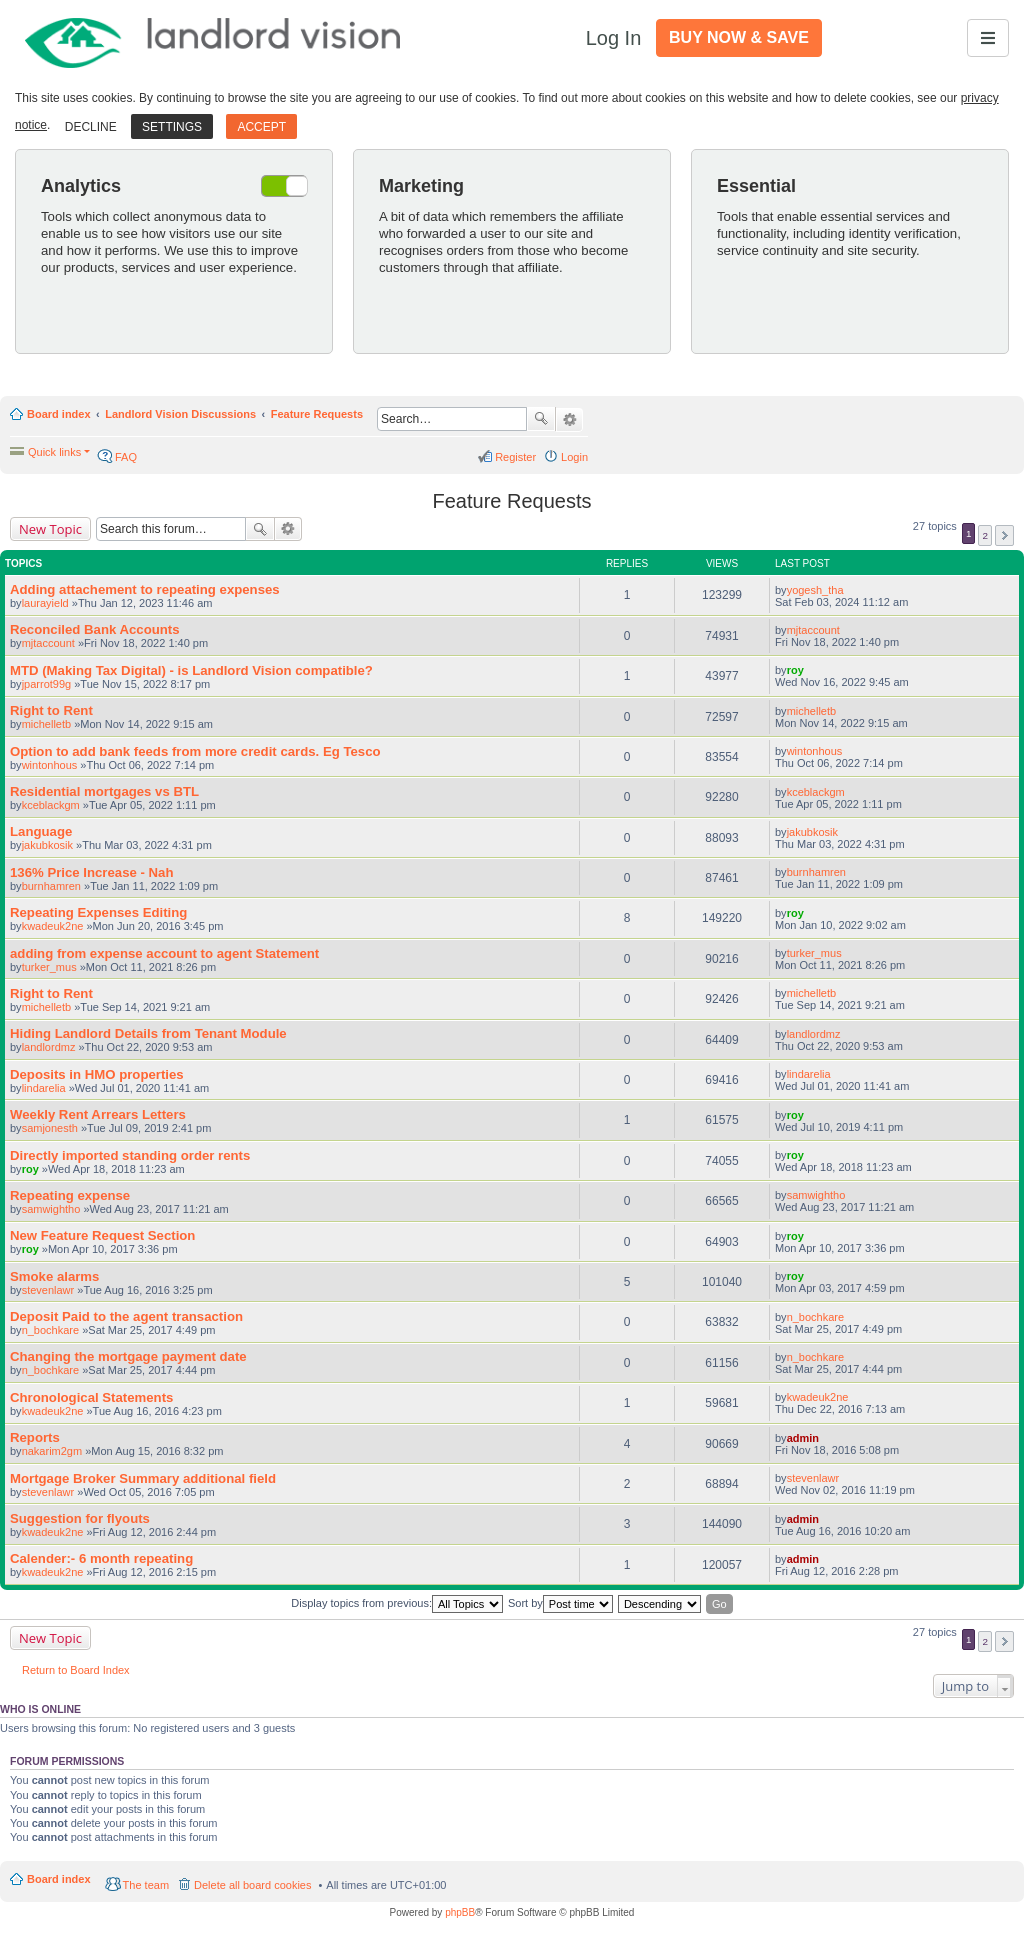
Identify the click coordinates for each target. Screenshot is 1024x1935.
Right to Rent (51, 710)
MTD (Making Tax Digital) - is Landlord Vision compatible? (191, 670)
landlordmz (49, 1047)
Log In (614, 38)
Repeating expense (70, 1195)
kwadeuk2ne (53, 926)
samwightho (51, 1209)
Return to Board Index (76, 1670)
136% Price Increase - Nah (91, 872)
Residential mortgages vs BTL (104, 791)
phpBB (460, 1912)
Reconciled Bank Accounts (95, 629)
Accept (261, 127)
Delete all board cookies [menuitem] (252, 1885)
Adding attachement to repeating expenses (145, 589)
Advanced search (569, 420)
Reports (35, 1437)
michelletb (47, 724)
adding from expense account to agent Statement (164, 953)
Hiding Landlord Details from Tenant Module (148, 1033)
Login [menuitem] (574, 457)
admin (803, 1438)
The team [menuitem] (146, 1885)
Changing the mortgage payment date (128, 1356)
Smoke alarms (54, 1276)
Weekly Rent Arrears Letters (98, 1114)
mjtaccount (48, 643)
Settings (172, 127)
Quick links (54, 452)
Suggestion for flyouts (80, 1518)
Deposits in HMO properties (97, 1074)
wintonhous (50, 765)
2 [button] (985, 535)
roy (795, 670)
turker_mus (49, 967)
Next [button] (1004, 535)
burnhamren (51, 886)
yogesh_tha (815, 590)
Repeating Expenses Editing (98, 912)
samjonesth (50, 1128)
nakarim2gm (52, 1451)
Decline (91, 127)
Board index (59, 414)
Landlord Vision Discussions (180, 414)
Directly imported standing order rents (130, 1155)
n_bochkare (51, 1330)
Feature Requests (317, 414)
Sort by (560, 1604)
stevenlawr (48, 1290)
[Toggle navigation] (988, 38)
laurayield (45, 603)
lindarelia (44, 1088)
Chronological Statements (91, 1397)
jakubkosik (47, 845)
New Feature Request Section (102, 1235)
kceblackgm (51, 805)
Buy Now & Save (739, 37)
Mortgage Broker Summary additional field (143, 1478)
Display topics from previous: (397, 1604)
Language (41, 831)
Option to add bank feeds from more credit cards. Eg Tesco (195, 751)
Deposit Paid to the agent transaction (126, 1316)
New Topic (50, 529)
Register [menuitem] (515, 457)
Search (541, 419)
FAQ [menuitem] (126, 457)
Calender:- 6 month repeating (101, 1558)
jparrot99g (47, 684)
